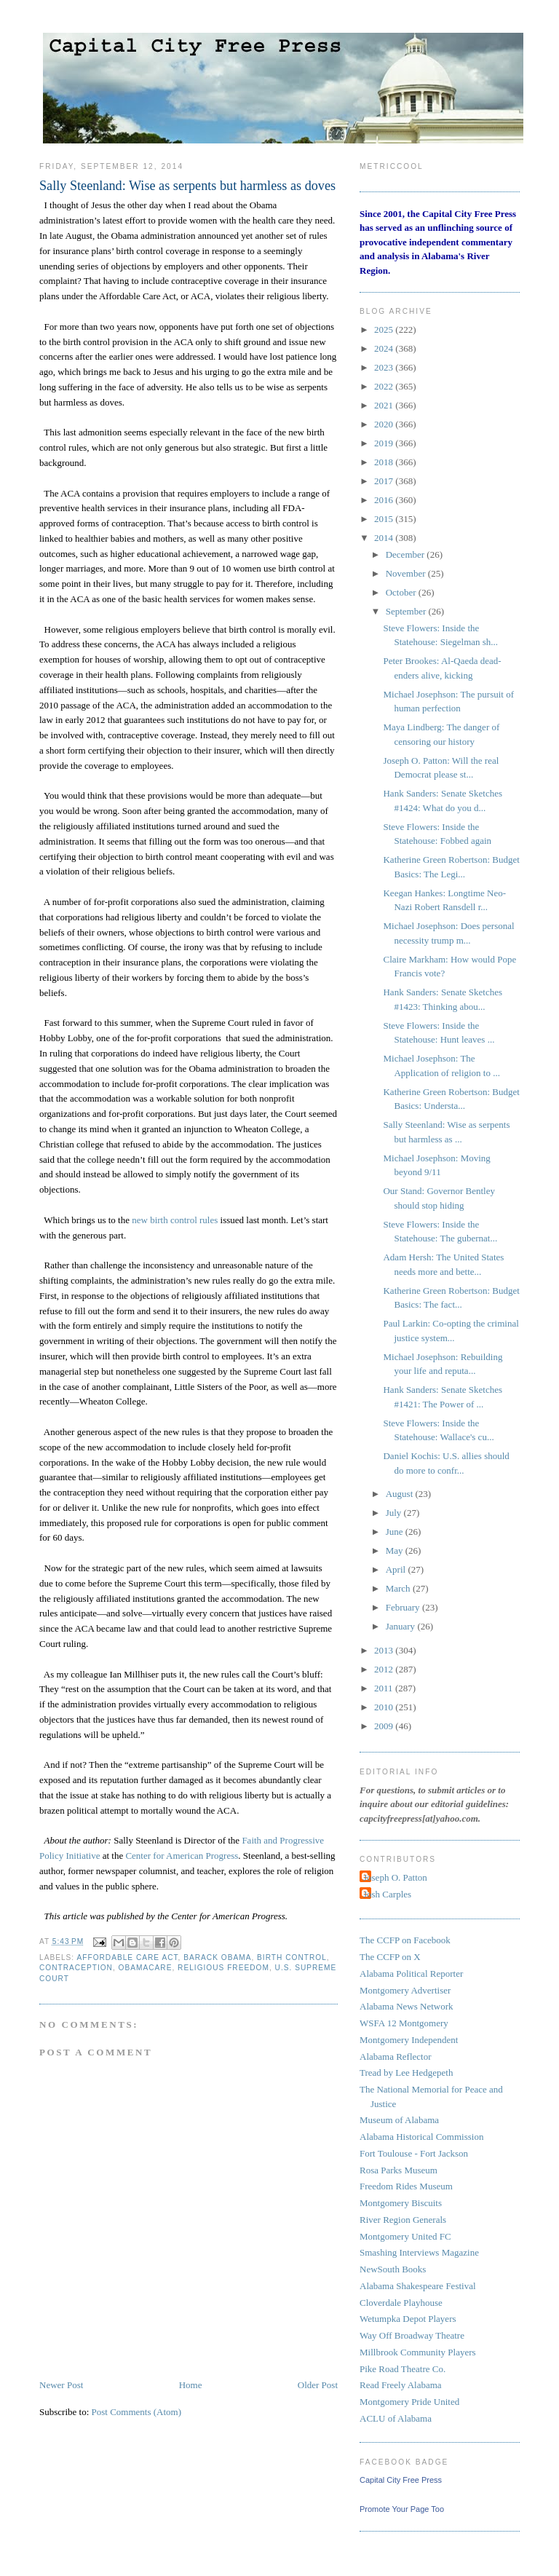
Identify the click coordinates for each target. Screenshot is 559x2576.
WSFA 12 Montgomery (404, 2023)
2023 (384, 367)
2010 (384, 1707)
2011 (384, 1688)
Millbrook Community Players (418, 2352)
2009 (384, 1725)
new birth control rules (175, 1219)
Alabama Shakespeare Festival (418, 2285)
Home (190, 2384)
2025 (384, 329)
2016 (384, 499)
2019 (384, 443)
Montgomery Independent (409, 2039)
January (402, 1626)
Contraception (76, 1968)
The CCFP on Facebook (405, 1940)
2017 (384, 480)
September (407, 611)
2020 (384, 424)
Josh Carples (387, 1894)
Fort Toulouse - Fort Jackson (414, 2153)
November (407, 573)
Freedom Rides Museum (406, 2186)
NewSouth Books (393, 2269)
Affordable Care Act (127, 1957)
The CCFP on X (390, 1956)
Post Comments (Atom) (137, 2411)
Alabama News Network (406, 2006)
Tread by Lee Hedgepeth (406, 2072)
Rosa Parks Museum (398, 2170)
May (395, 1550)
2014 (384, 537)
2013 (384, 1650)
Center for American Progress (181, 1855)
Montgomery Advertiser (405, 1990)
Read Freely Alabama (401, 2384)
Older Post (318, 2384)
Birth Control (292, 1957)
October (402, 592)
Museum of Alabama (399, 2119)
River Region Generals (403, 2219)
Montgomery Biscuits (401, 2202)
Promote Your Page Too (402, 2509)
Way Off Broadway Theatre (412, 2335)
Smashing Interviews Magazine (419, 2252)
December (406, 554)
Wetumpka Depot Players (408, 2318)
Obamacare (146, 1968)
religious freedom (223, 1968)
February (404, 1607)
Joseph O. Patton (395, 1877)
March (399, 1588)
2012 (384, 1669)
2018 (384, 462)
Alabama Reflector (396, 2056)
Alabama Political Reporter (411, 1973)
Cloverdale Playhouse (401, 2302)
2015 (384, 518)
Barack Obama (217, 1957)
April (397, 1569)
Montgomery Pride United (409, 2401)
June (395, 1531)
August (401, 1493)
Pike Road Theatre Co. (402, 2368)
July (395, 1512)
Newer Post (61, 2384)
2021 (384, 405)
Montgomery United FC (405, 2236)
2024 (384, 348)
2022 (384, 386)
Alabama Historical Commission (421, 2136)
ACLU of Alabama (396, 2418)
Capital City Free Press (401, 2480)
